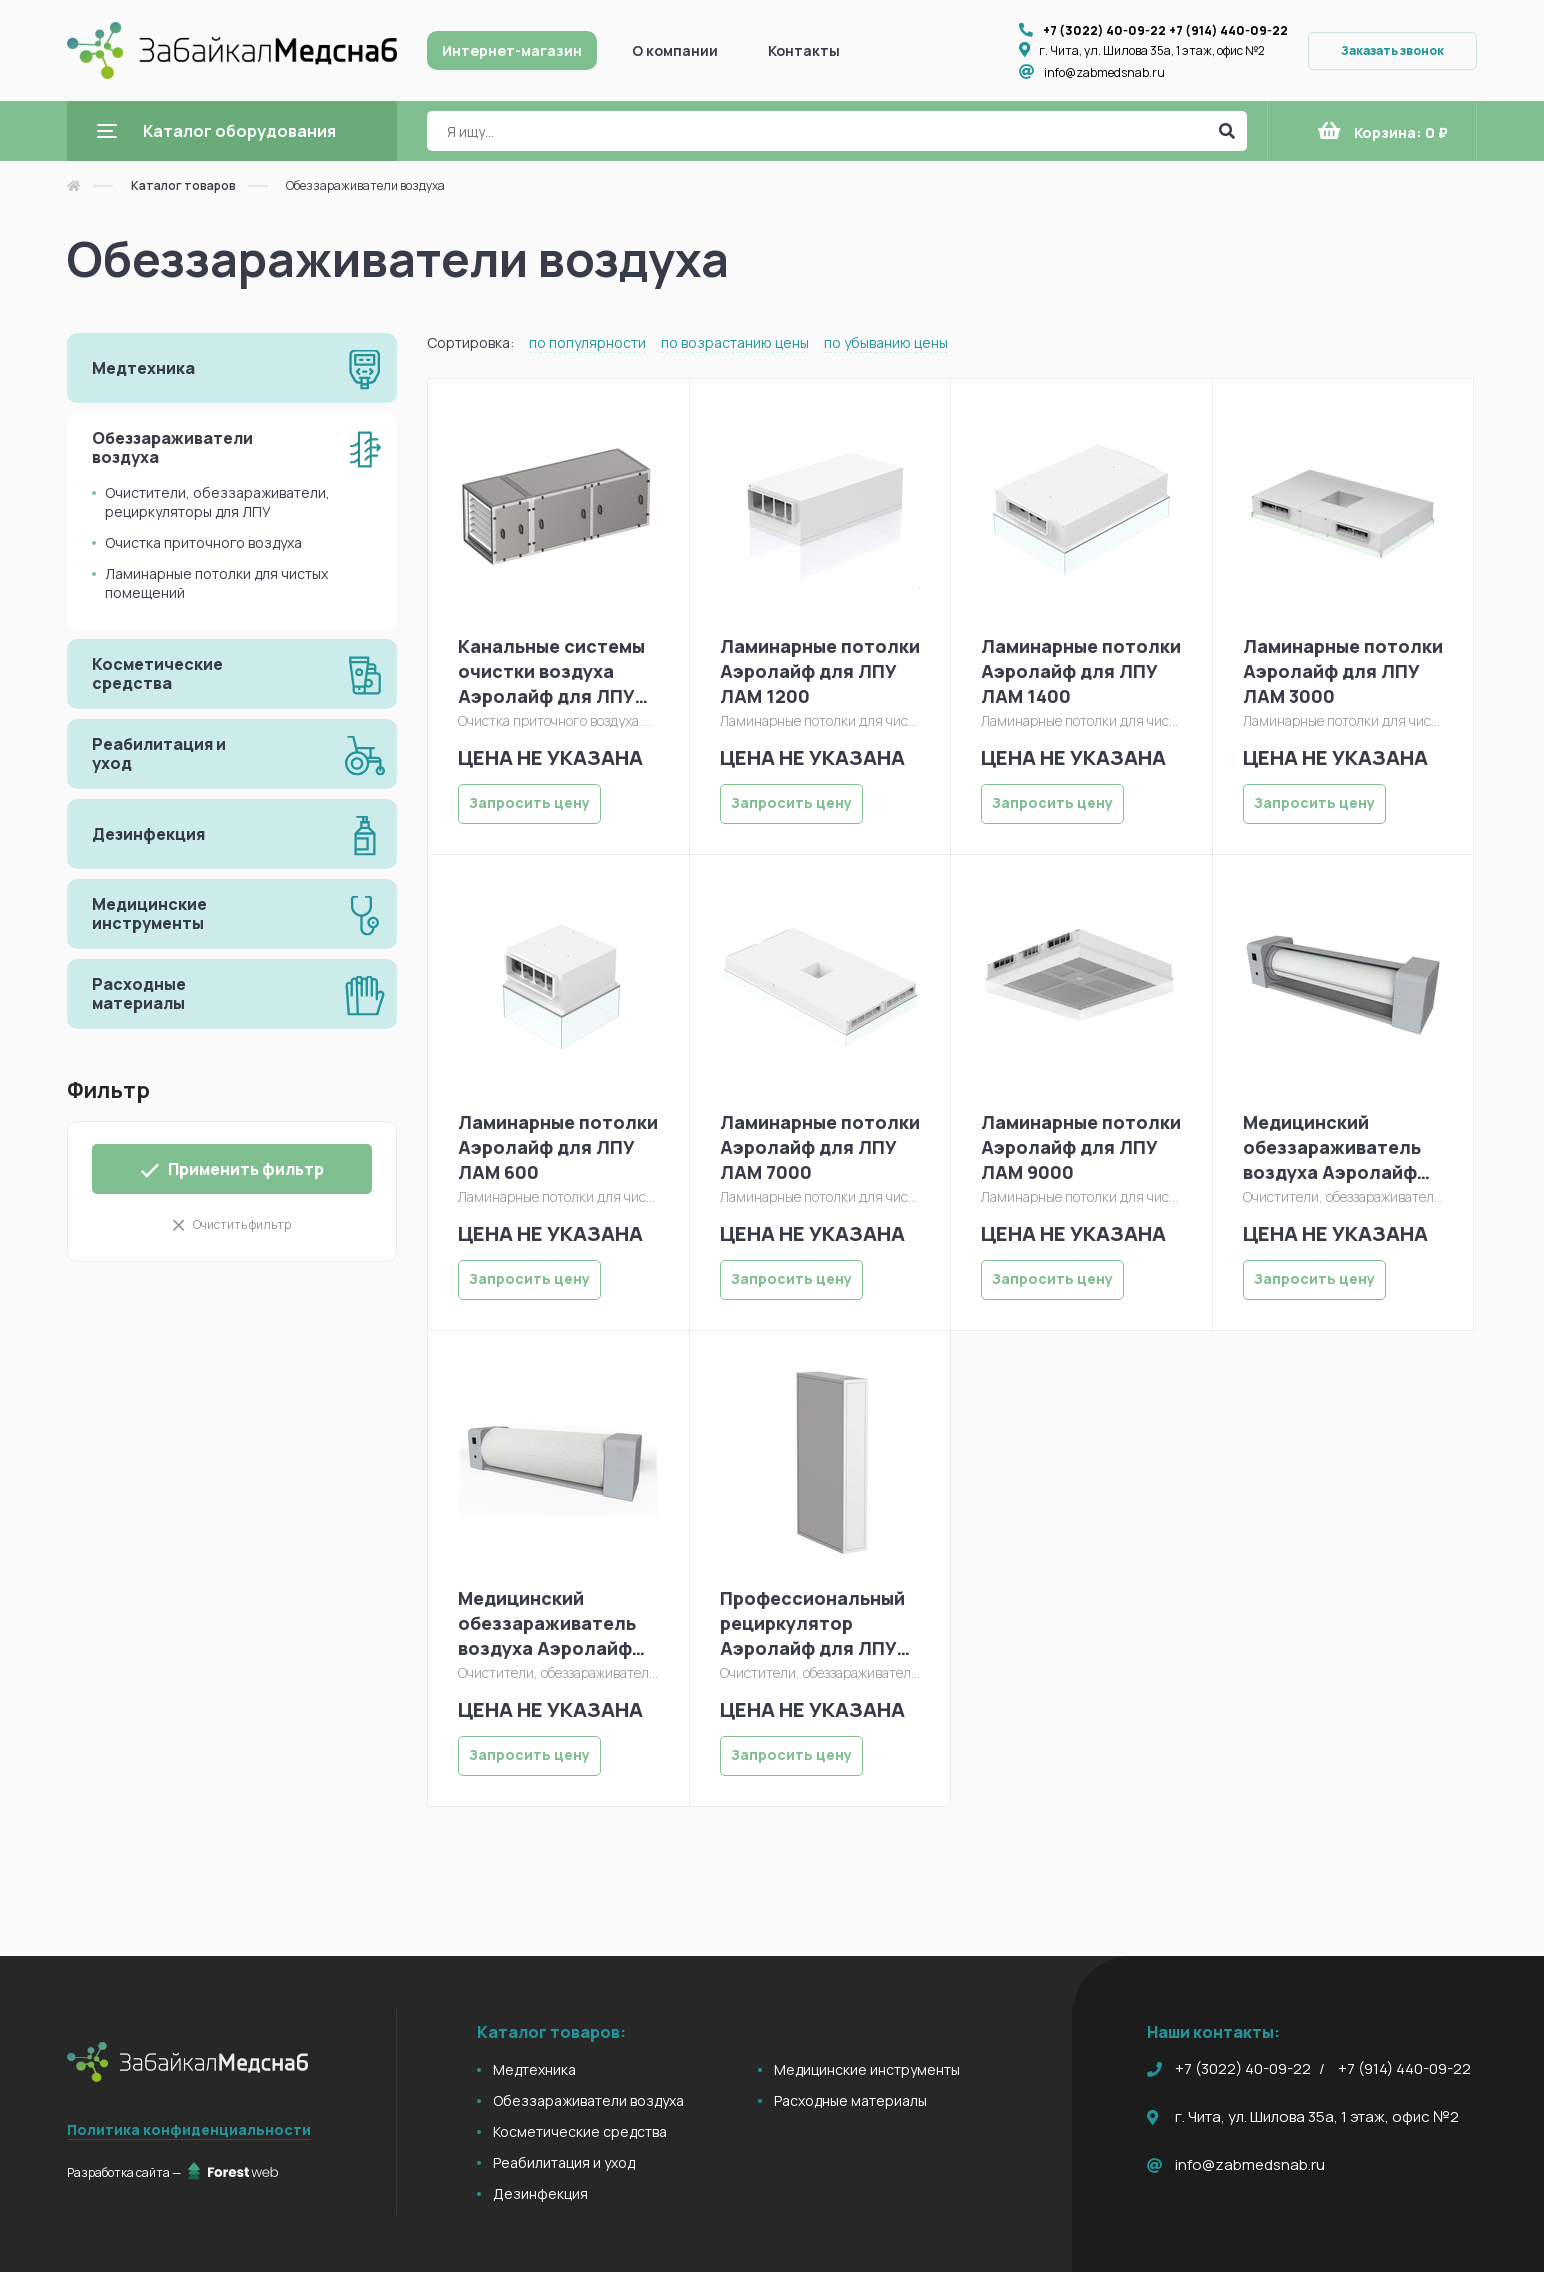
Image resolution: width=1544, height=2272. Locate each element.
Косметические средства (580, 2131)
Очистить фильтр (242, 1224)
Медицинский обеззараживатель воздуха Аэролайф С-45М (1332, 1148)
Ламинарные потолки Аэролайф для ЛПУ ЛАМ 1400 (1081, 671)
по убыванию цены (886, 342)
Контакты (804, 50)
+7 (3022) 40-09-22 (1104, 30)
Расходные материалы (850, 2100)
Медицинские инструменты (867, 2069)
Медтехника (534, 2069)
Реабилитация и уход (564, 2162)
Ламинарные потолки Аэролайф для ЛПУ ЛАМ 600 (558, 1147)
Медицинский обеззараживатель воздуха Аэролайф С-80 (547, 1624)
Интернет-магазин (512, 50)
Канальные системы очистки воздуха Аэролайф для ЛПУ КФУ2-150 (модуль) (551, 672)
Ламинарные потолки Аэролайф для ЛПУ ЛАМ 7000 (820, 1147)
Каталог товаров (183, 185)
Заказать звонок (1392, 50)
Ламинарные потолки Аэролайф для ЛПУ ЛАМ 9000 (1081, 1147)
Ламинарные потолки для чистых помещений (216, 583)
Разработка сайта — (172, 2172)
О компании (675, 50)
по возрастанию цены (735, 342)
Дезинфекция (540, 2193)
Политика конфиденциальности (189, 2129)
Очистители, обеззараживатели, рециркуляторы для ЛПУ (217, 502)
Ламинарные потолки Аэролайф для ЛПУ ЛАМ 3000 (1343, 671)
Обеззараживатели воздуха (588, 2100)
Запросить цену (529, 802)
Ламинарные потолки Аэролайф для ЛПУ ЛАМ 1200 (820, 671)
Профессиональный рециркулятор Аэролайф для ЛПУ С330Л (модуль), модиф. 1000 (812, 1624)
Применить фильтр (232, 1169)
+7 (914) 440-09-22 (1228, 30)
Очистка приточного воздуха (203, 542)
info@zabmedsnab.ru (1104, 72)
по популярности (587, 342)
